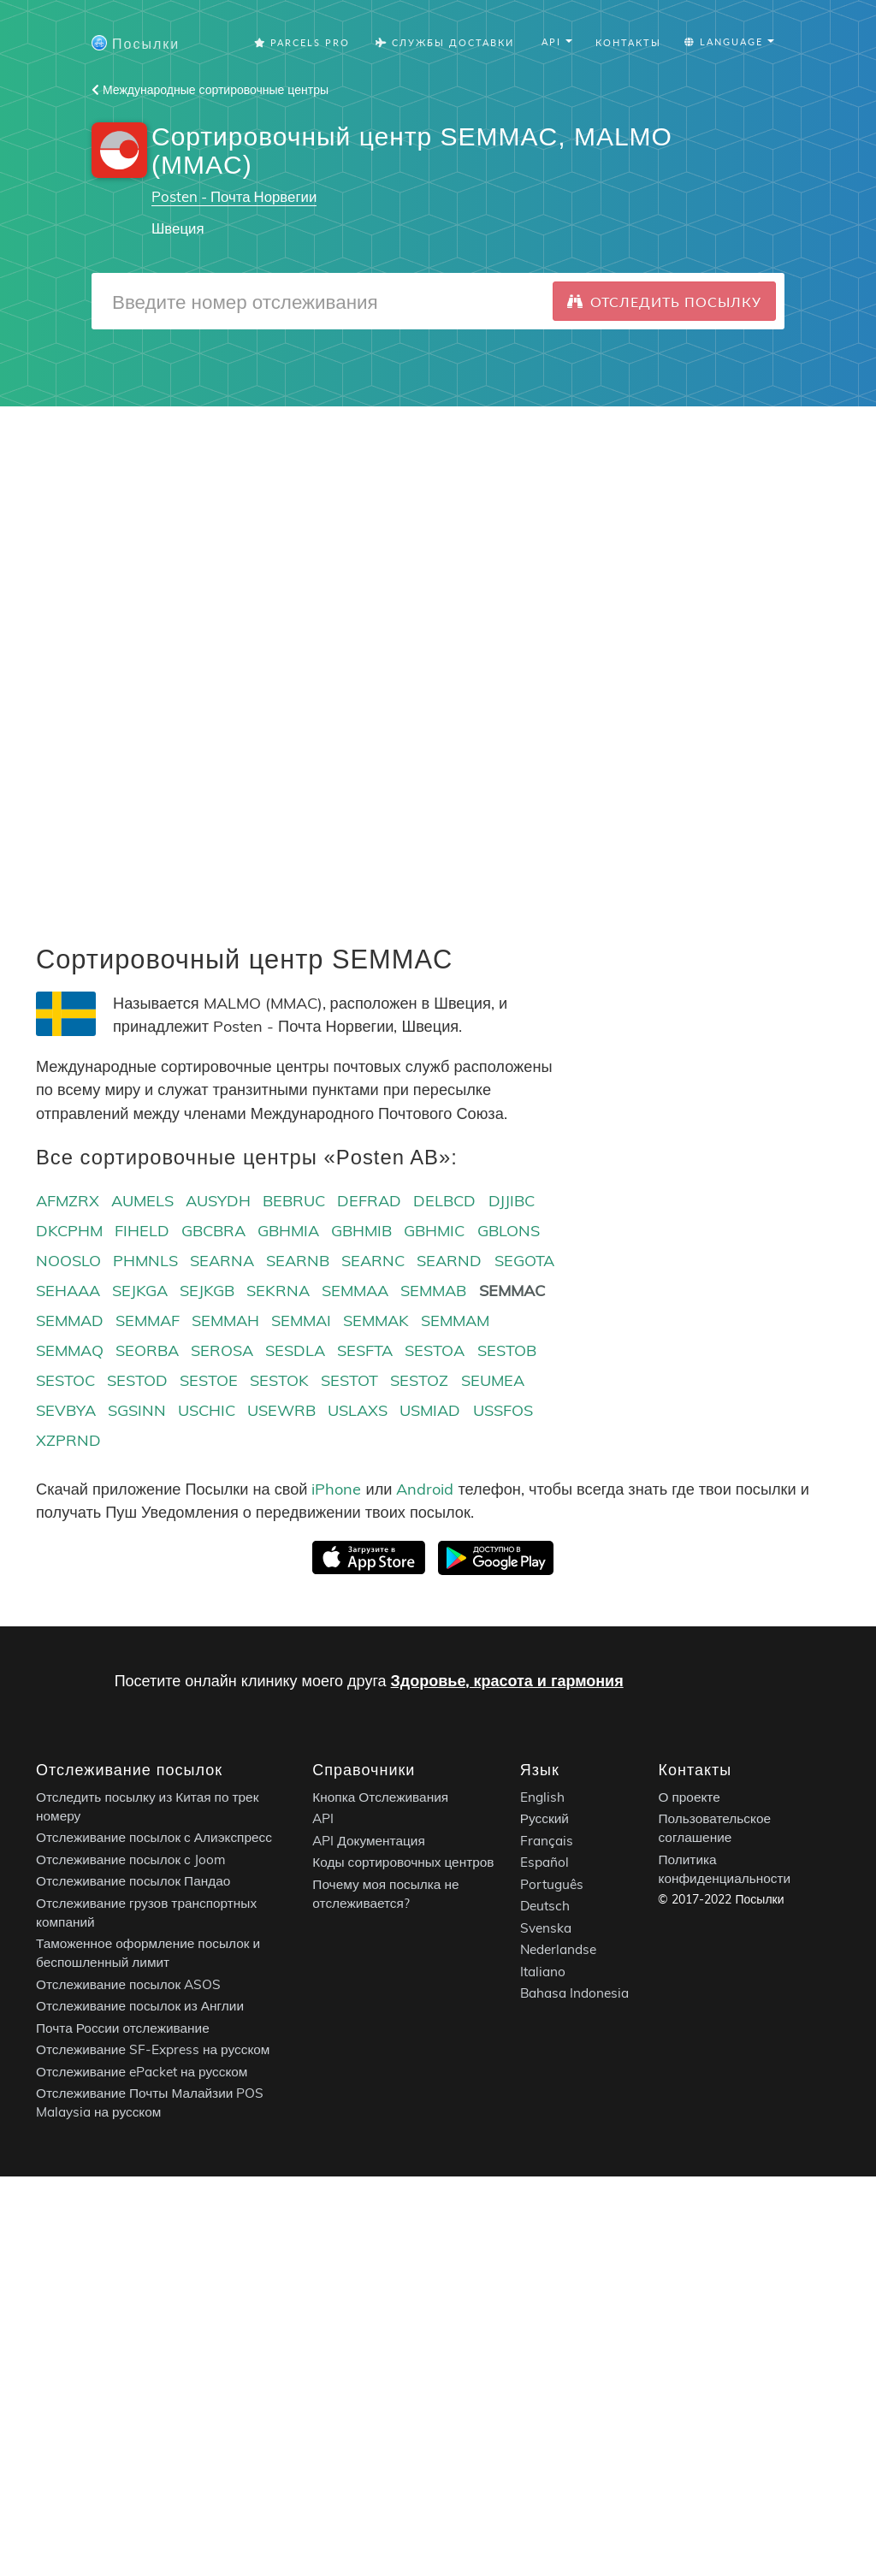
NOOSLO (68, 1260)
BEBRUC (294, 1201)
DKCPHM (69, 1231)
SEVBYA (66, 1410)
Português (551, 1884)
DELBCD (444, 1201)
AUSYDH (218, 1201)
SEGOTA (524, 1260)
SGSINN (137, 1410)
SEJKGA (140, 1290)
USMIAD (430, 1410)
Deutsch (545, 1906)
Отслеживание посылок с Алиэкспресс (154, 1837)
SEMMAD (70, 1320)
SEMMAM (455, 1320)
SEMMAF (147, 1320)
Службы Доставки (445, 42)
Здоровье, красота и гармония (507, 1681)
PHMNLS (145, 1260)
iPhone (336, 1489)
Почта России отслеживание (123, 2028)
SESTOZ (419, 1380)
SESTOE (209, 1380)
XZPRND (68, 1440)
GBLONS (508, 1231)
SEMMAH (225, 1320)
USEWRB (281, 1410)
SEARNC (373, 1260)
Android (424, 1489)
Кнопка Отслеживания (380, 1797)
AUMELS (142, 1201)
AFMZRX (67, 1201)
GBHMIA (288, 1231)
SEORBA (147, 1350)
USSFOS (503, 1410)
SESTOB (506, 1350)
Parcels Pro (302, 42)
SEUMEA (492, 1380)
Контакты (628, 42)
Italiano (542, 1971)
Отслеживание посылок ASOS (128, 1984)
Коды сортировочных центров (403, 1862)
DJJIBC (511, 1201)
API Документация (368, 1841)
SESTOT (349, 1380)
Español (544, 1862)
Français (546, 1841)
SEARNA (222, 1260)
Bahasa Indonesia (574, 1993)
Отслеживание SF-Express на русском (152, 2049)
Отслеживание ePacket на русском (141, 2072)
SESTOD (137, 1380)
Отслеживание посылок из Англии (140, 2006)
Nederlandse (558, 1949)
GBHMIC (434, 1231)
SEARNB (297, 1260)
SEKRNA (278, 1290)
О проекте (688, 1797)
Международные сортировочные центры (210, 90)
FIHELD (142, 1231)
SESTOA (435, 1350)
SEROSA (222, 1350)
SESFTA (365, 1350)
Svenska (545, 1928)
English (542, 1797)
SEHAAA (68, 1290)
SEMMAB (433, 1290)
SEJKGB (207, 1290)
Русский (544, 1818)
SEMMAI (301, 1320)
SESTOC (65, 1380)
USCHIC (206, 1410)
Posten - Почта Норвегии (234, 196)
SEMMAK (376, 1320)
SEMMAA (355, 1290)
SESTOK (279, 1380)
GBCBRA (213, 1231)
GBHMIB (361, 1231)
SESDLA (295, 1350)
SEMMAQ (70, 1350)
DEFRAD (369, 1201)
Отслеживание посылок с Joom (131, 1859)
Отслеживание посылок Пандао (133, 1881)
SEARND (449, 1260)
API (323, 1818)
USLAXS (358, 1410)
